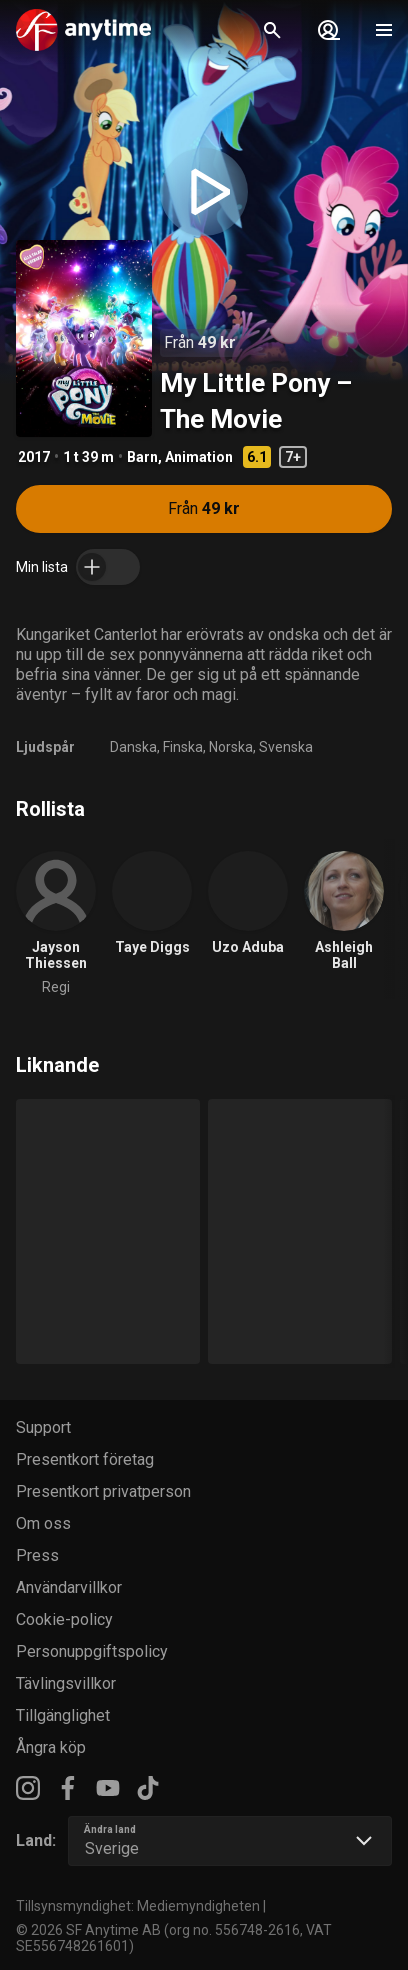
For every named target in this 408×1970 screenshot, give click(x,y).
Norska (231, 747)
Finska (183, 747)
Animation (199, 457)
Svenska (286, 747)
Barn (142, 457)
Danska (133, 747)
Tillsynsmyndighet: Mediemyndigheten (138, 1906)
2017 (34, 457)
